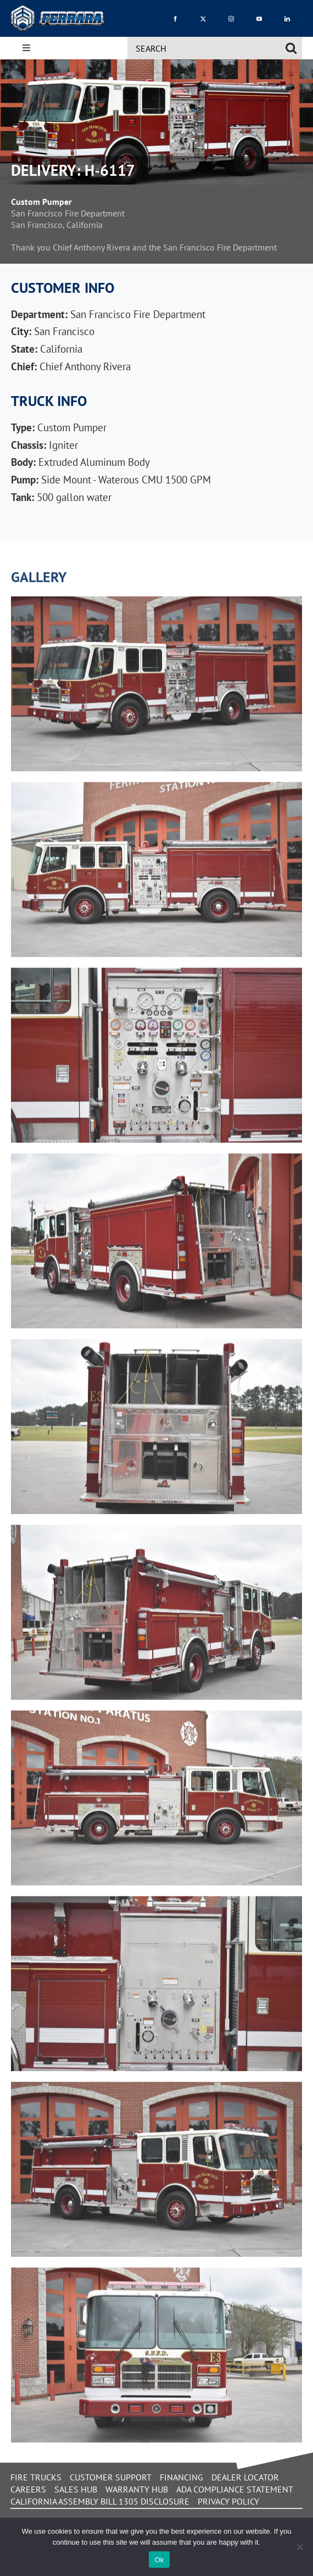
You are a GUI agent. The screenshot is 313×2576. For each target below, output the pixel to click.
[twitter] (203, 18)
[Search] (291, 48)
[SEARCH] (203, 48)
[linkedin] (287, 18)
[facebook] (175, 18)
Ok (159, 2560)
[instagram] (231, 18)
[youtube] (259, 18)
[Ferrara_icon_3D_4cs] (57, 9)
